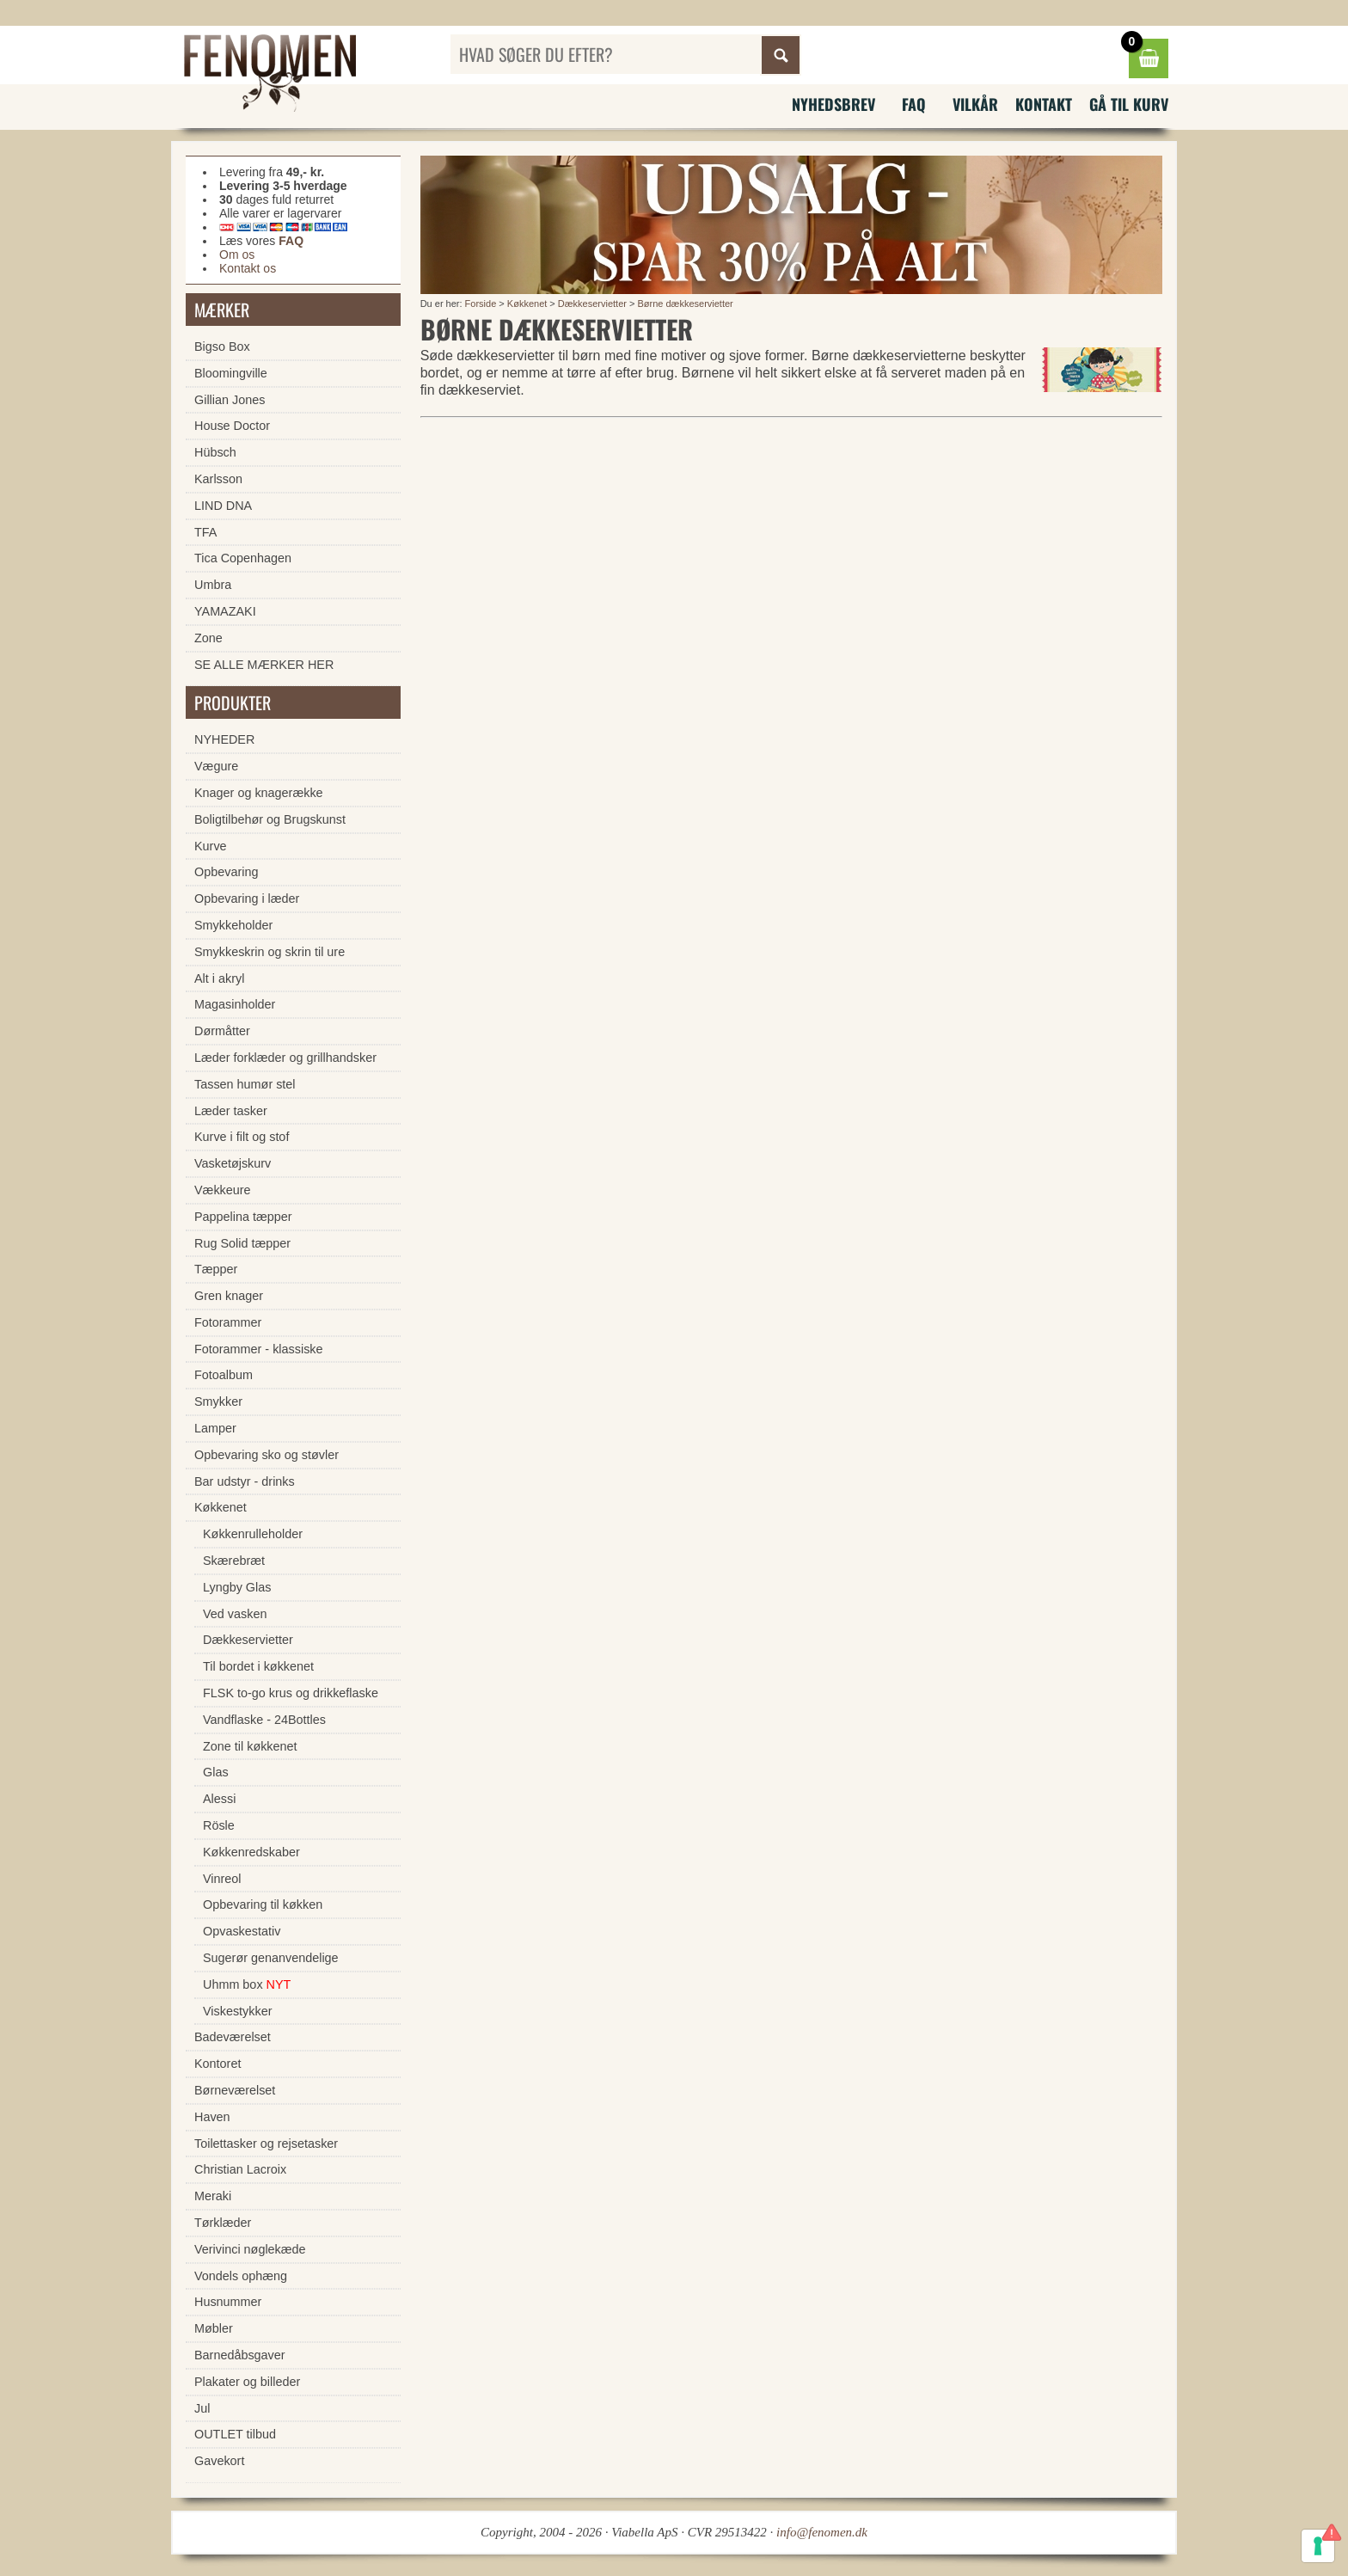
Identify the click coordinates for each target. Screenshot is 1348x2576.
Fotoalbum (223, 1375)
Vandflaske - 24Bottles (264, 1720)
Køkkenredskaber (251, 1852)
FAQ (914, 104)
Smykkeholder (233, 925)
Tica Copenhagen (242, 558)
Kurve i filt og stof (241, 1137)
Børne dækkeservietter (684, 303)
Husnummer (227, 2302)
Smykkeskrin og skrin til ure (269, 952)
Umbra (212, 585)
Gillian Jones (229, 400)
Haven (212, 2117)
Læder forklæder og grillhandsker (285, 1057)
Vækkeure (222, 1190)
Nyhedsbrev (833, 104)
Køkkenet (527, 303)
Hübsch (215, 452)
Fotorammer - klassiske (258, 1349)
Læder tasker (230, 1111)
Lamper (215, 1428)
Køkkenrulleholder (253, 1534)
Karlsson (218, 479)
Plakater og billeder (247, 2382)
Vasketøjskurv (232, 1163)
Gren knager (228, 1296)
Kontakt (1043, 104)
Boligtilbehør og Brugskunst (270, 819)
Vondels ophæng (240, 2276)
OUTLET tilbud (235, 2434)
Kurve (210, 846)
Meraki (212, 2196)
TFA (205, 532)
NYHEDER (224, 739)
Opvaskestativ (241, 1931)
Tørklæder (222, 2222)
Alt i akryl (219, 978)
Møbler (213, 2328)
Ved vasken (235, 1614)
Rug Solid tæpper (242, 1243)
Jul (202, 2408)
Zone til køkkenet (250, 1746)
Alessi (219, 1799)
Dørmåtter (222, 1031)
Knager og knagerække (258, 793)
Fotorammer (227, 1322)
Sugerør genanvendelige (271, 1958)
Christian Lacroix (240, 2169)
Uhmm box (247, 1984)
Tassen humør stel (245, 1084)
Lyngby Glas (237, 1587)
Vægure (216, 766)
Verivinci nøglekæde (250, 2249)
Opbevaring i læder (246, 898)
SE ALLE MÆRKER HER (264, 665)
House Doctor (232, 425)
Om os (236, 254)
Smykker (218, 1401)
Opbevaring (226, 872)
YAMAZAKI (225, 611)
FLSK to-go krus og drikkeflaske (290, 1693)
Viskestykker (238, 2011)
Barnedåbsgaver (239, 2355)
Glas (216, 1772)
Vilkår (975, 104)
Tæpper (215, 1269)
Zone (208, 638)
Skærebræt (234, 1560)
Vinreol (222, 1879)
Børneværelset (234, 2090)
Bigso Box (222, 346)
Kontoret (217, 2063)
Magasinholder (234, 1004)
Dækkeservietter (592, 303)
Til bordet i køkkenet (258, 1666)
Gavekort (219, 2461)
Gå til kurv (1128, 104)
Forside (481, 303)
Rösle (219, 1825)
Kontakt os (247, 268)
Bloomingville (230, 373)
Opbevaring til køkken (262, 1904)
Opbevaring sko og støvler (266, 1455)
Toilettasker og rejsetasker (266, 2143)
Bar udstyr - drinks (244, 1481)
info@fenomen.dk (821, 2532)
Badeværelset (232, 2037)
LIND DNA (223, 505)
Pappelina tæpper (243, 1217)
